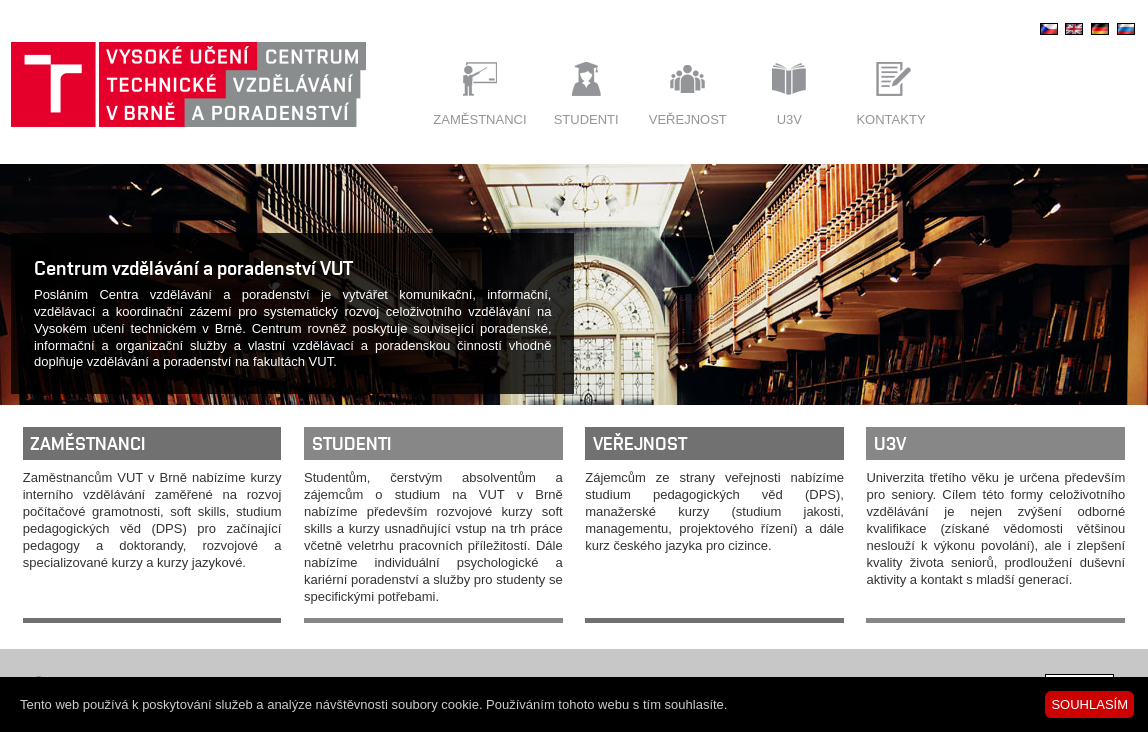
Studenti (586, 119)
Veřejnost (688, 119)
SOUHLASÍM (1089, 704)
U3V (789, 119)
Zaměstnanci (479, 119)
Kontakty (890, 119)
